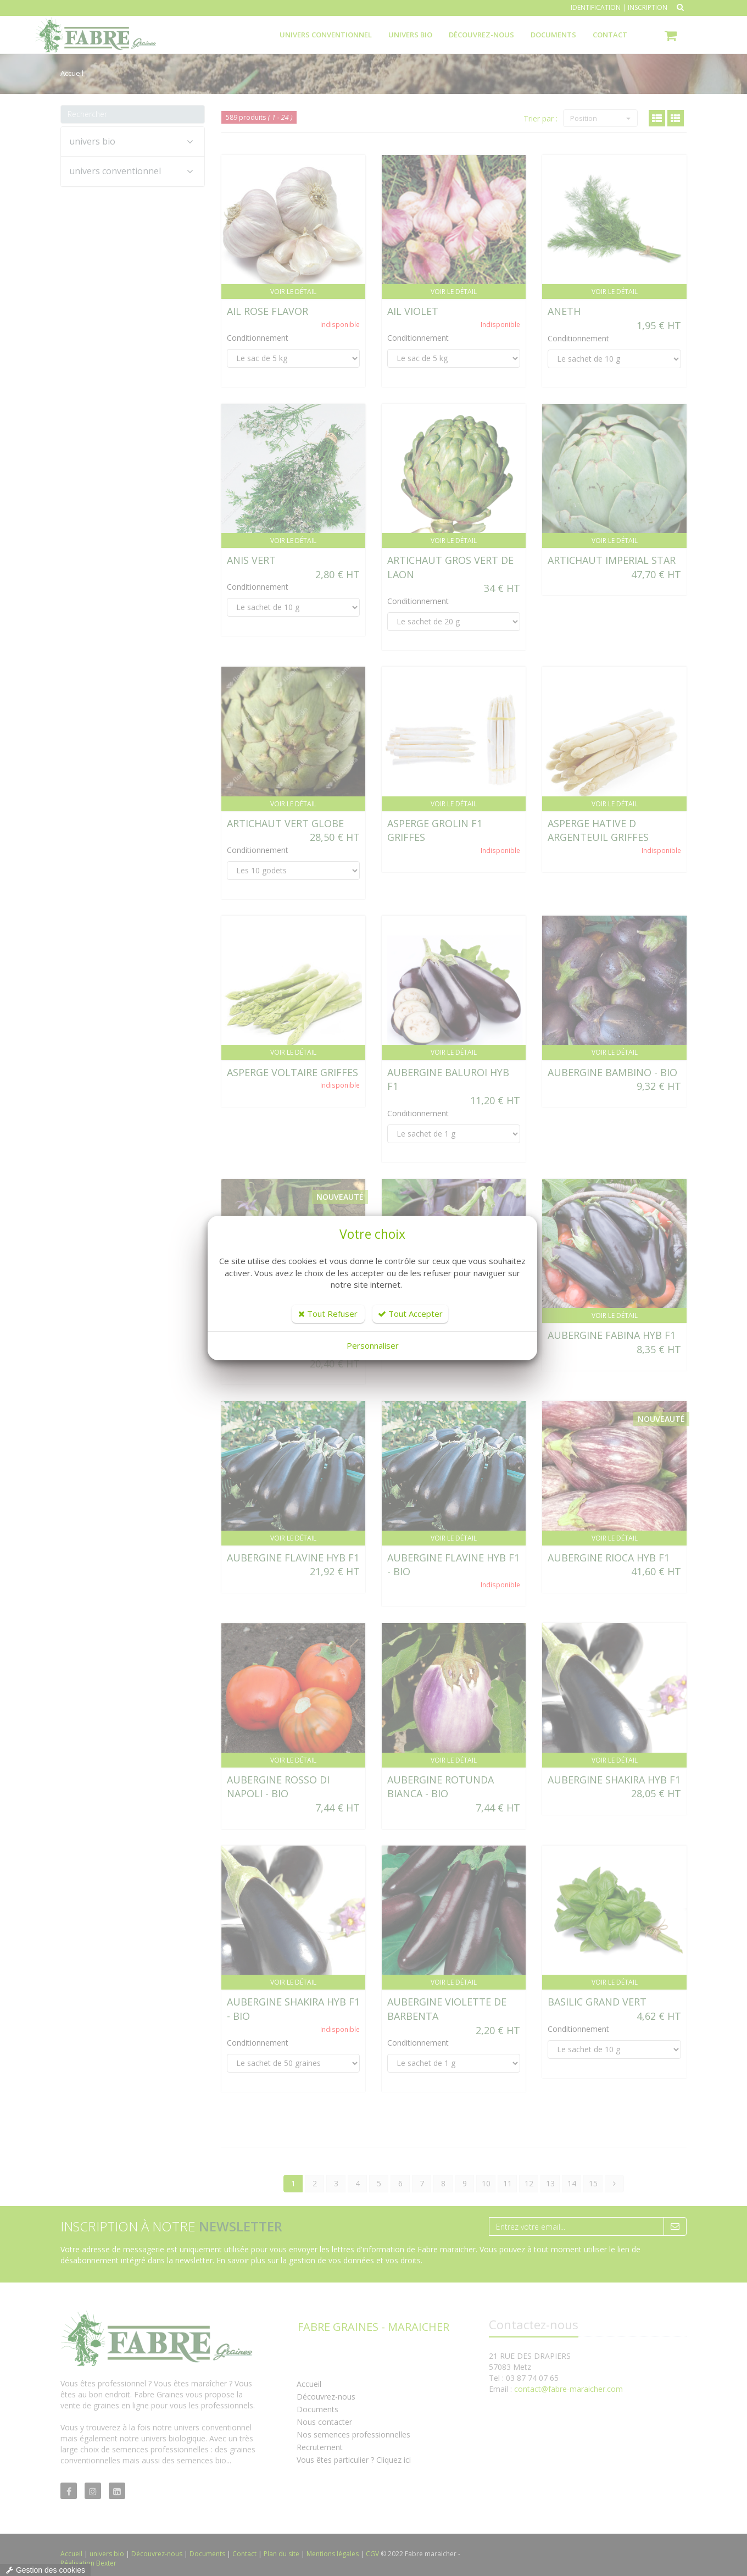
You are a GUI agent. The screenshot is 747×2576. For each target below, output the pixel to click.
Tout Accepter (410, 1313)
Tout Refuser (328, 1313)
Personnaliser (373, 1345)
